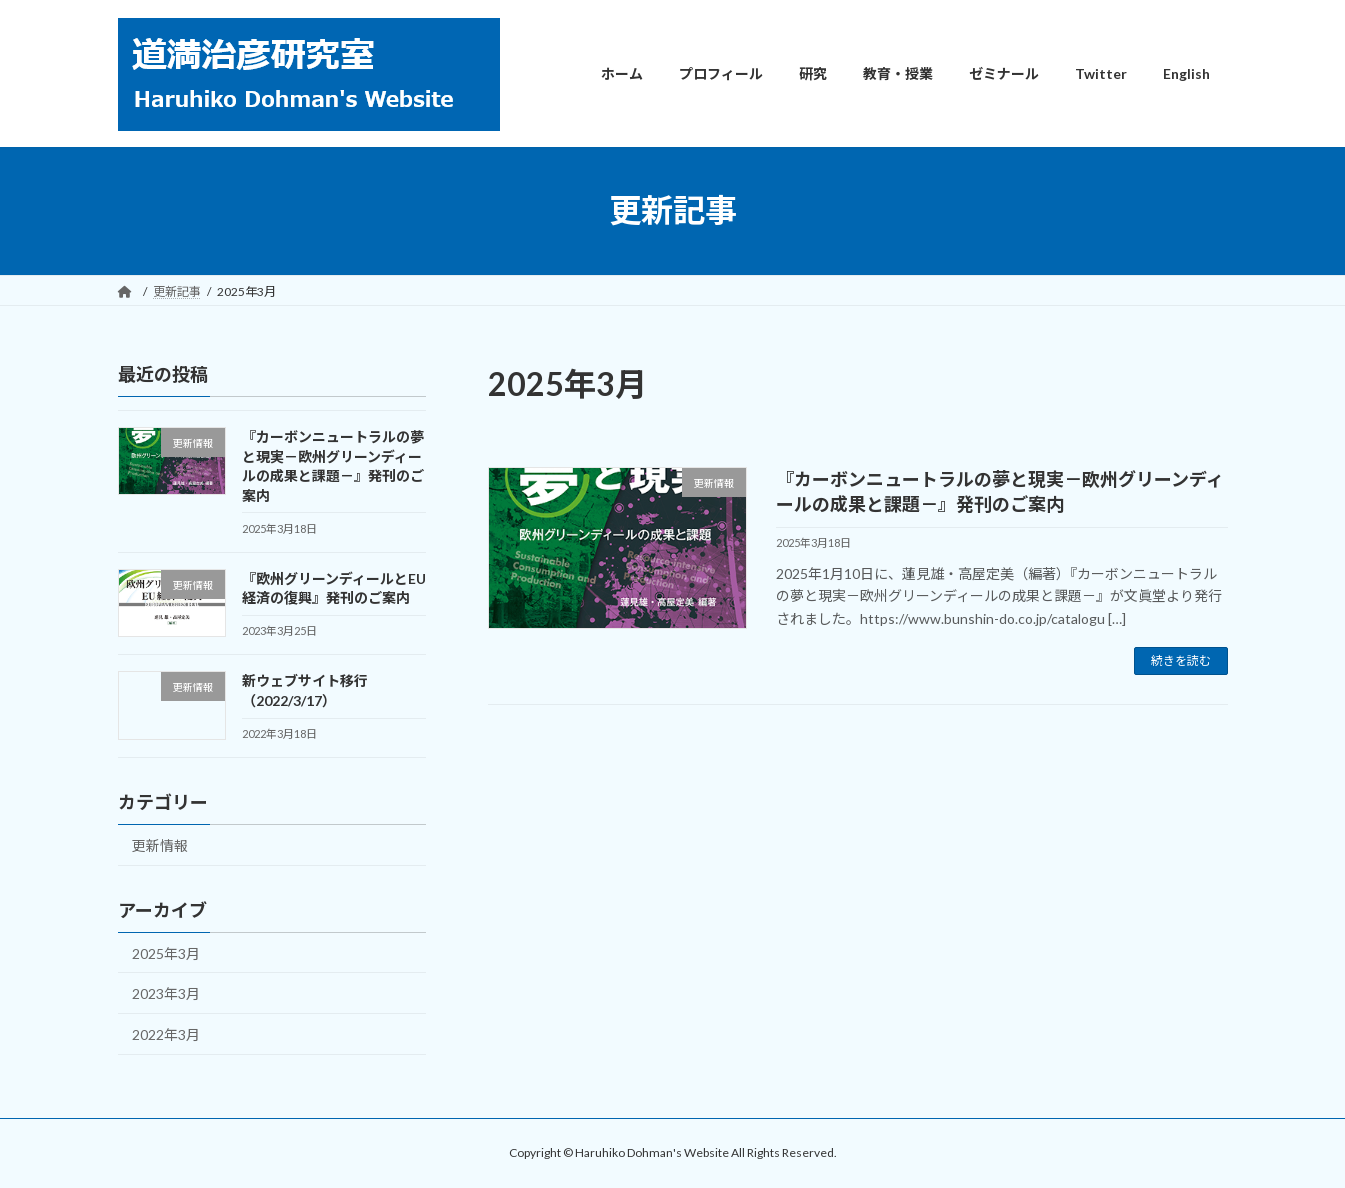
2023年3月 (166, 993)
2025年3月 (166, 952)
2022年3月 (166, 1033)
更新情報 (160, 844)
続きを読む (1181, 660)
